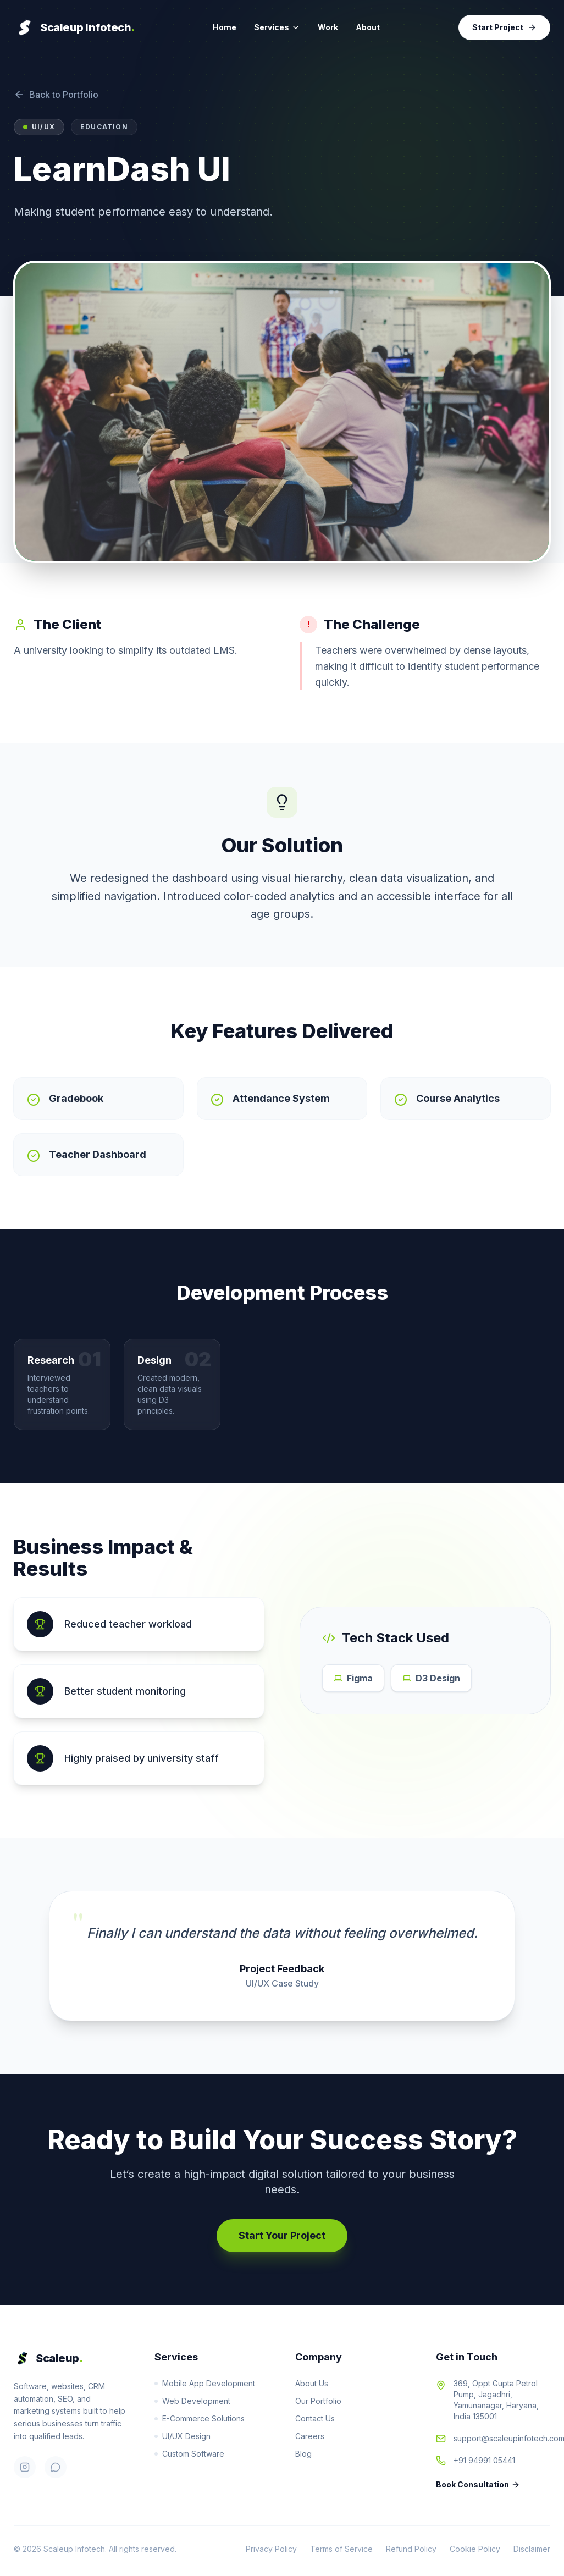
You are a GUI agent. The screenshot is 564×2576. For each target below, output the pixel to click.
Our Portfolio (318, 2401)
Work (328, 27)
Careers (309, 2436)
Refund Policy (411, 2548)
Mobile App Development (204, 2383)
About (368, 27)
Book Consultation (478, 2484)
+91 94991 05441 (484, 2460)
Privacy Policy (271, 2548)
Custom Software (189, 2453)
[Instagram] (25, 2467)
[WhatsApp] (56, 2467)
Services (277, 27)
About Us (311, 2383)
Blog (303, 2453)
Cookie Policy (475, 2548)
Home (224, 27)
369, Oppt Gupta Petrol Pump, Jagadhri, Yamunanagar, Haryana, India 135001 (496, 2400)
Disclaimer (531, 2548)
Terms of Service (341, 2548)
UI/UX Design (182, 2436)
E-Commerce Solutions (199, 2418)
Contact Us (315, 2418)
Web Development (192, 2401)
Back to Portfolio (56, 94)
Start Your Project (282, 2235)
